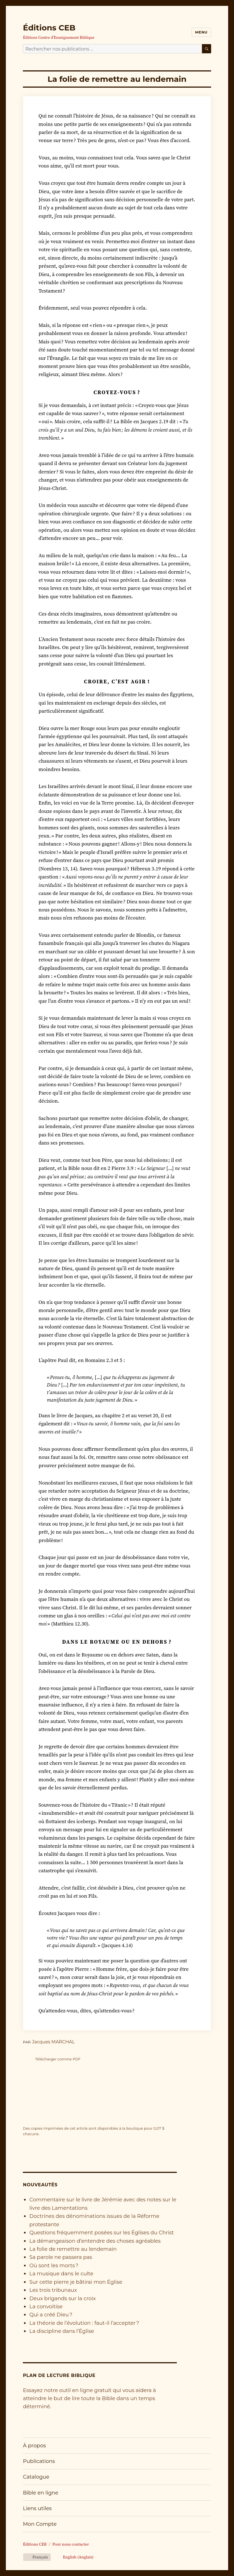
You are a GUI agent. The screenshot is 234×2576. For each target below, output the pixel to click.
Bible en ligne (40, 2492)
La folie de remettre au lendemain (73, 2249)
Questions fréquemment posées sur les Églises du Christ (101, 2232)
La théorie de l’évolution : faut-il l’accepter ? (84, 2323)
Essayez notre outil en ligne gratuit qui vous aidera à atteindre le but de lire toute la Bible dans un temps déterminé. (89, 2398)
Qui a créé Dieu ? (50, 2314)
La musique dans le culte (61, 2273)
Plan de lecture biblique (59, 2375)
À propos (34, 2445)
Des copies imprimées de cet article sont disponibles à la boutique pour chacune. (93, 2131)
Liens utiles (37, 2508)
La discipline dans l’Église (61, 2331)
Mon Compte (40, 2524)
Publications (39, 2461)
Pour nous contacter (70, 2544)
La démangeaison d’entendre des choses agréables (95, 2241)
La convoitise (45, 2306)
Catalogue (36, 2477)
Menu (201, 32)
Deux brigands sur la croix (62, 2298)
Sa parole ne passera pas (60, 2257)
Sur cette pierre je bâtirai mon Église (75, 2282)
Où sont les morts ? (53, 2265)
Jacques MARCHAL (53, 2041)
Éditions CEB (49, 27)
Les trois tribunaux (53, 2290)
